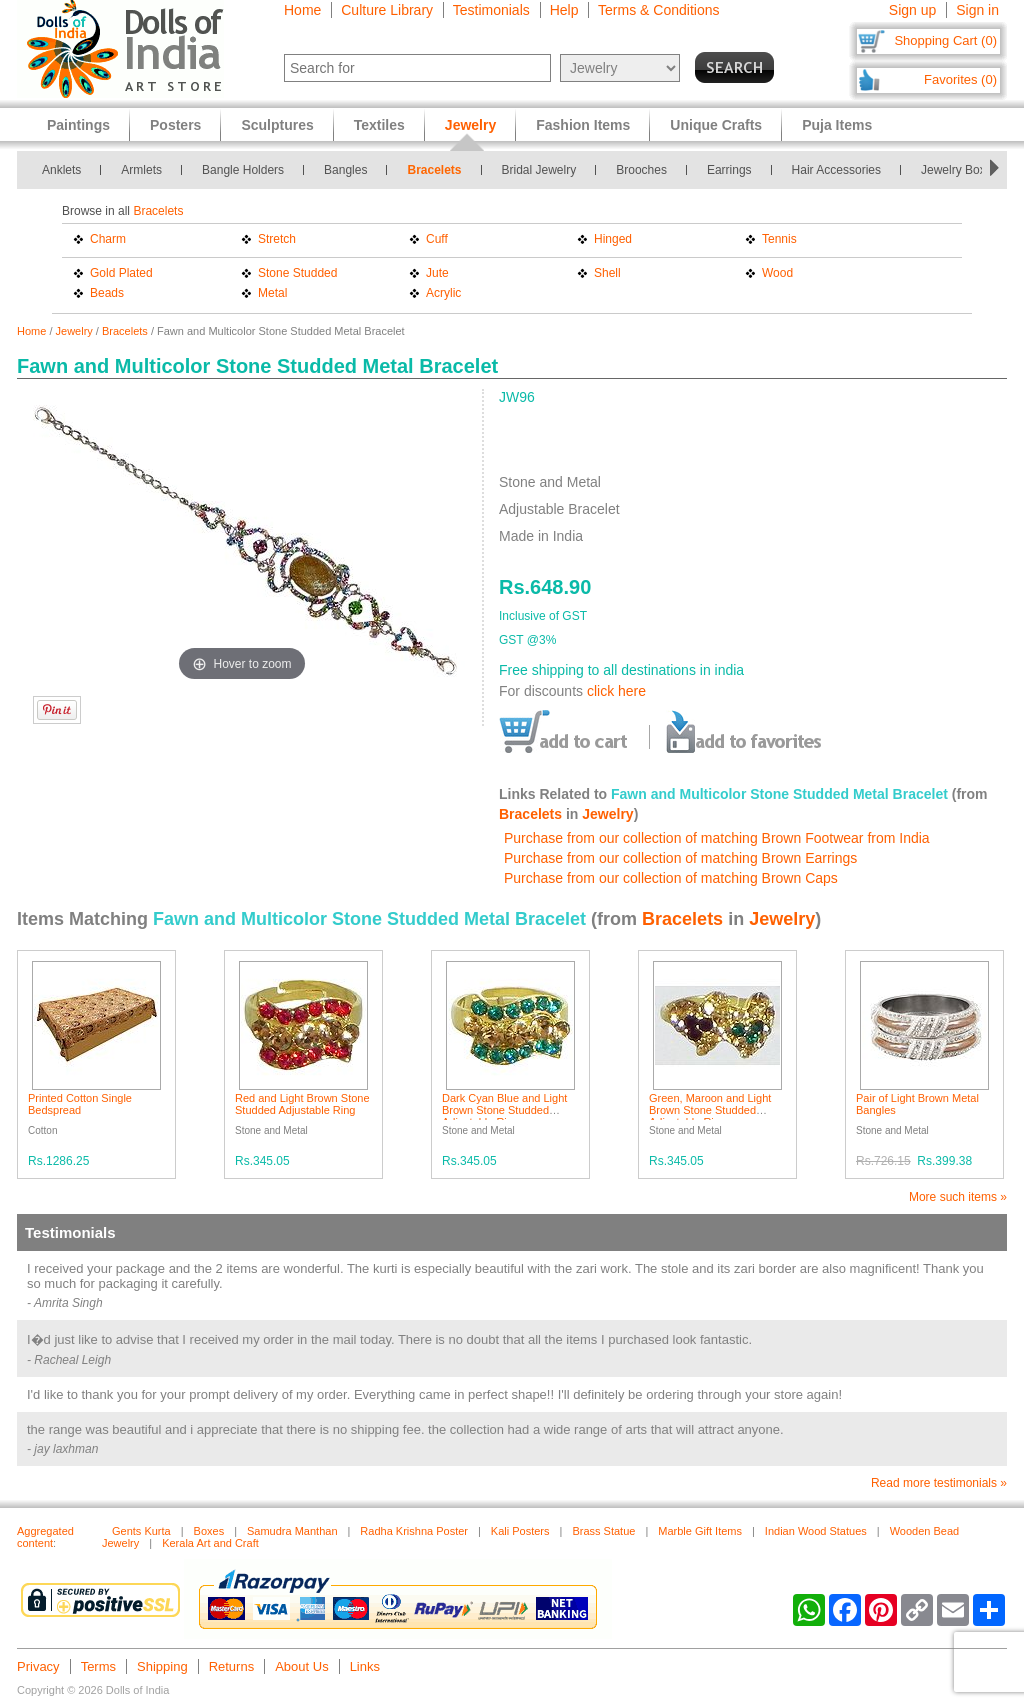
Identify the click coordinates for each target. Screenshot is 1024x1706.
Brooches (641, 170)
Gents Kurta (141, 1531)
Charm (108, 239)
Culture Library (387, 10)
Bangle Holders (243, 170)
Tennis (779, 239)
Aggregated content (45, 1537)
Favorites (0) (960, 79)
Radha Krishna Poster (414, 1531)
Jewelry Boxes (959, 170)
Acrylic (443, 293)
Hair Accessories (836, 170)
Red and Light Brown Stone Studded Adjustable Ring (302, 1104)
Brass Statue (603, 1531)
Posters (175, 125)
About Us (301, 1666)
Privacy (38, 1666)
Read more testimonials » (939, 1483)
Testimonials (491, 10)
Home (302, 10)
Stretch (277, 239)
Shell (607, 273)
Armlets (141, 170)
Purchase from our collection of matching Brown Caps (671, 878)
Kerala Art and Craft (210, 1543)
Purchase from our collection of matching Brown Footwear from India (717, 838)
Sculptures (277, 125)
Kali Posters (520, 1531)
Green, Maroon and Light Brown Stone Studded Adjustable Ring (710, 1110)
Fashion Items (583, 125)
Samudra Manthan (292, 1531)
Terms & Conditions (658, 10)
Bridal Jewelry (539, 170)
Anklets (61, 170)
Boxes (209, 1531)
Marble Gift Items (700, 1531)
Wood (777, 273)
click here (616, 691)
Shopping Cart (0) (945, 40)
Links (365, 1666)
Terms (98, 1666)
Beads (107, 293)
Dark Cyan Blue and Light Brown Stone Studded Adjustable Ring (504, 1110)
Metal (272, 293)
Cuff (437, 239)
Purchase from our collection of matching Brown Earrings (680, 858)
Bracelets (434, 170)
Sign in (977, 10)
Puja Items (837, 125)
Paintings (78, 125)
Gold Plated (121, 273)
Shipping (162, 1666)
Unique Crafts (716, 125)
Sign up (912, 10)
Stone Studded (297, 273)
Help (564, 10)
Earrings (729, 170)
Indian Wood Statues (816, 1531)
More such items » (958, 1197)
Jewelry (74, 331)
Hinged (613, 239)
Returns (232, 1666)
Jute (437, 273)
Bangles (345, 170)
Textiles (379, 125)
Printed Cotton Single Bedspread (80, 1104)
